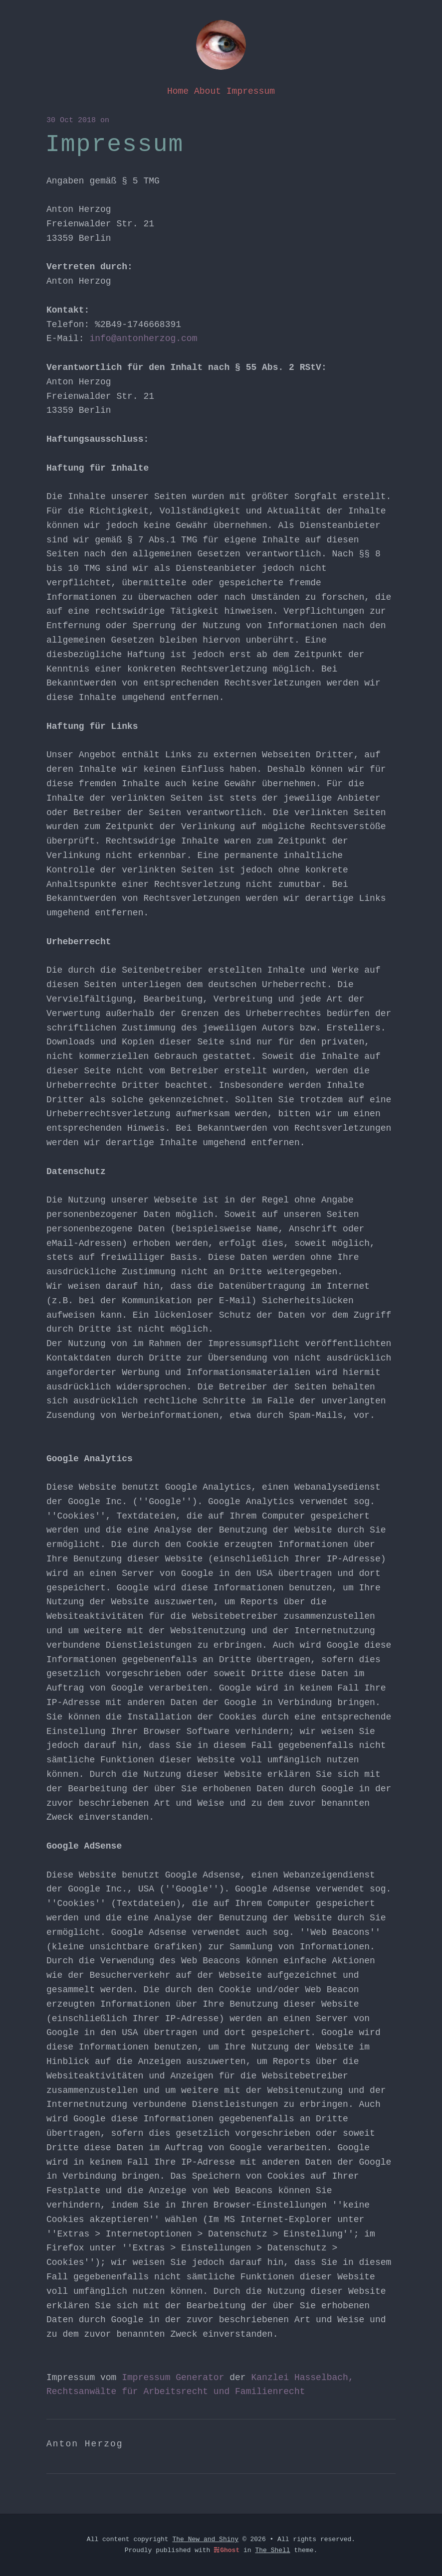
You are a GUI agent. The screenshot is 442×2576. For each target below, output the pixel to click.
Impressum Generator (173, 2378)
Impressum (250, 91)
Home (178, 91)
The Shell (272, 2550)
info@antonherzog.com (143, 338)
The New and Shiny (205, 2539)
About (207, 91)
